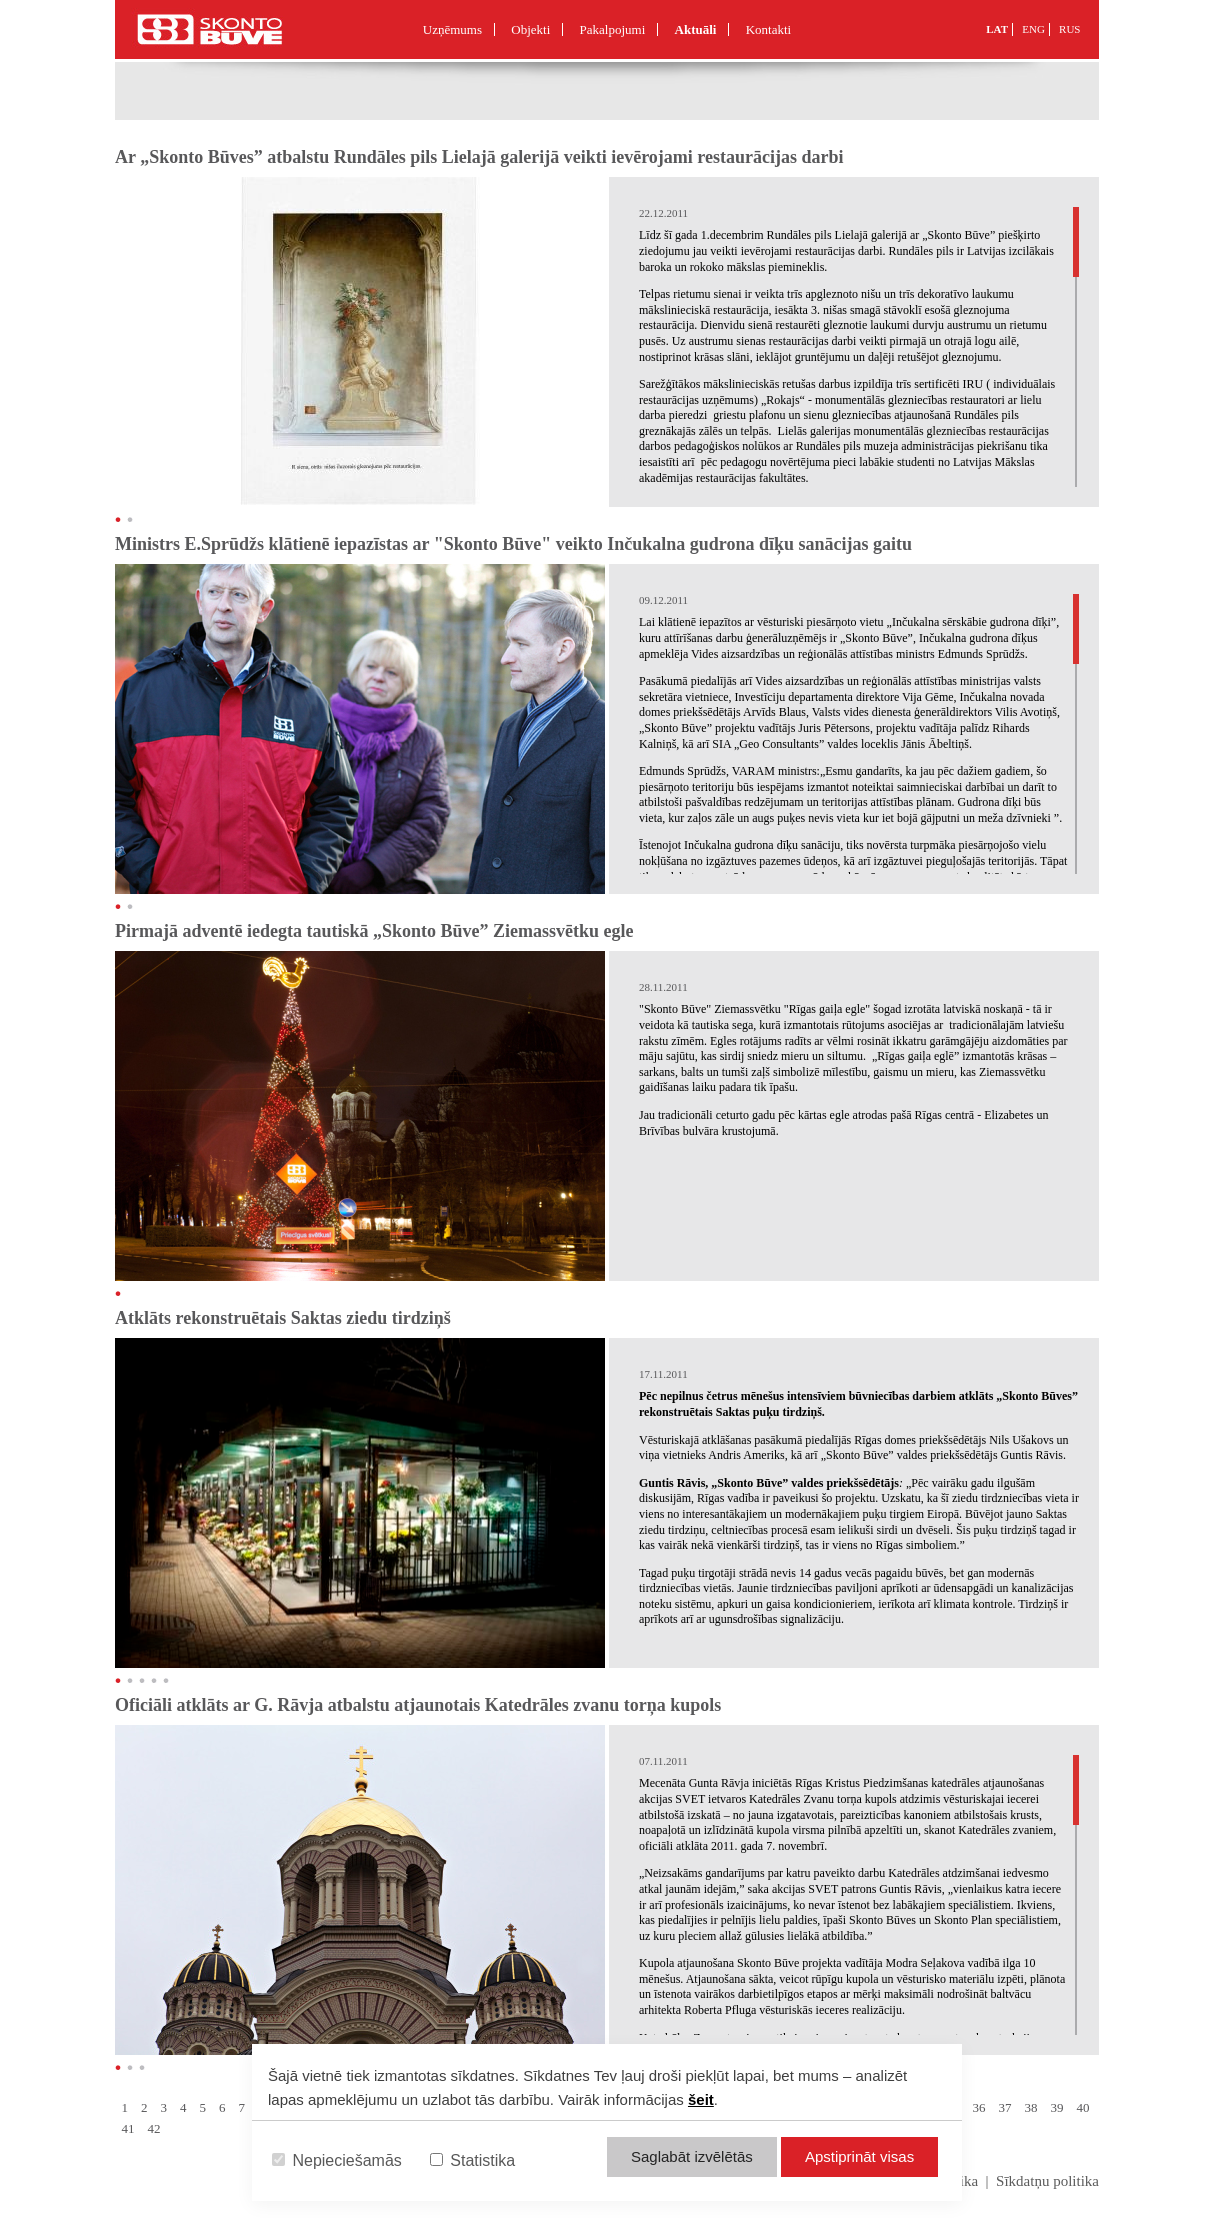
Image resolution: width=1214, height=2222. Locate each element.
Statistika (472, 2160)
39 (1057, 2107)
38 (1031, 2107)
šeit (701, 2099)
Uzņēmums (452, 29)
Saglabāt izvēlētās (692, 2156)
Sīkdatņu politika (1047, 2181)
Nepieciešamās (337, 2160)
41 (128, 2128)
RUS (1069, 29)
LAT (997, 29)
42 (154, 2128)
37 (1005, 2107)
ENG (1033, 29)
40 (1083, 2107)
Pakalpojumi (613, 29)
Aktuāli (696, 29)
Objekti (530, 29)
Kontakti (769, 29)
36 (979, 2107)
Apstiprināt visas (859, 2156)
